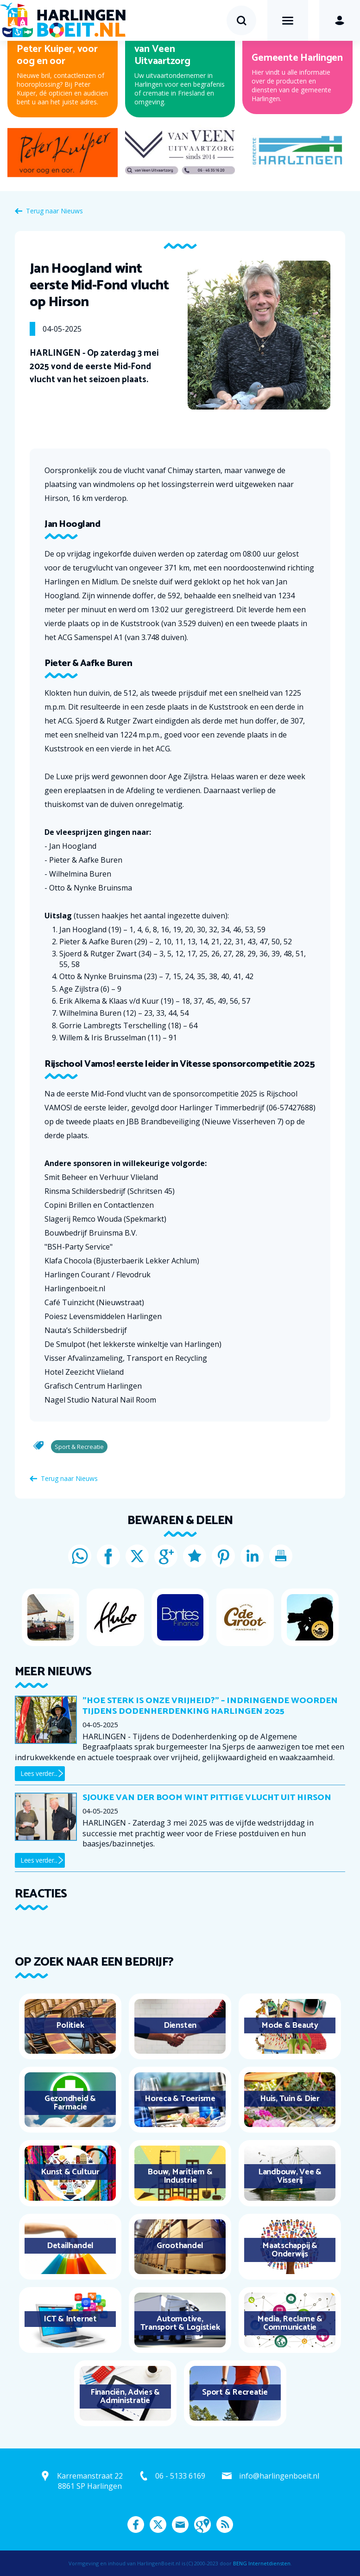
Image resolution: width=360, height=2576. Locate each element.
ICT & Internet (70, 2319)
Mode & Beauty (289, 2025)
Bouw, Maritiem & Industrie (179, 2176)
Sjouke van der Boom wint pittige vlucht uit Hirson (206, 1798)
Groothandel (180, 2246)
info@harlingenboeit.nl (279, 2476)
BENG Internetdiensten (262, 2563)
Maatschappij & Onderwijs (289, 2250)
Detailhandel (70, 2246)
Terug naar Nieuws (54, 210)
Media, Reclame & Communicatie (289, 2323)
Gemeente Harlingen (297, 58)
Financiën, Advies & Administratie (125, 2396)
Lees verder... (38, 1773)
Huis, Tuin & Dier (290, 2099)
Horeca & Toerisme (180, 2099)
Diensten (180, 2025)
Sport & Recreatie (235, 2392)
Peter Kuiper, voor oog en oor (57, 55)
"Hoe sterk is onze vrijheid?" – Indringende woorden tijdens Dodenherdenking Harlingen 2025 (210, 1706)
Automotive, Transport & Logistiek (180, 2323)
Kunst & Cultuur (70, 2172)
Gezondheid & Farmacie (70, 2103)
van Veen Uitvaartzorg (162, 55)
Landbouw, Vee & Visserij (290, 2176)
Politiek (70, 2025)
